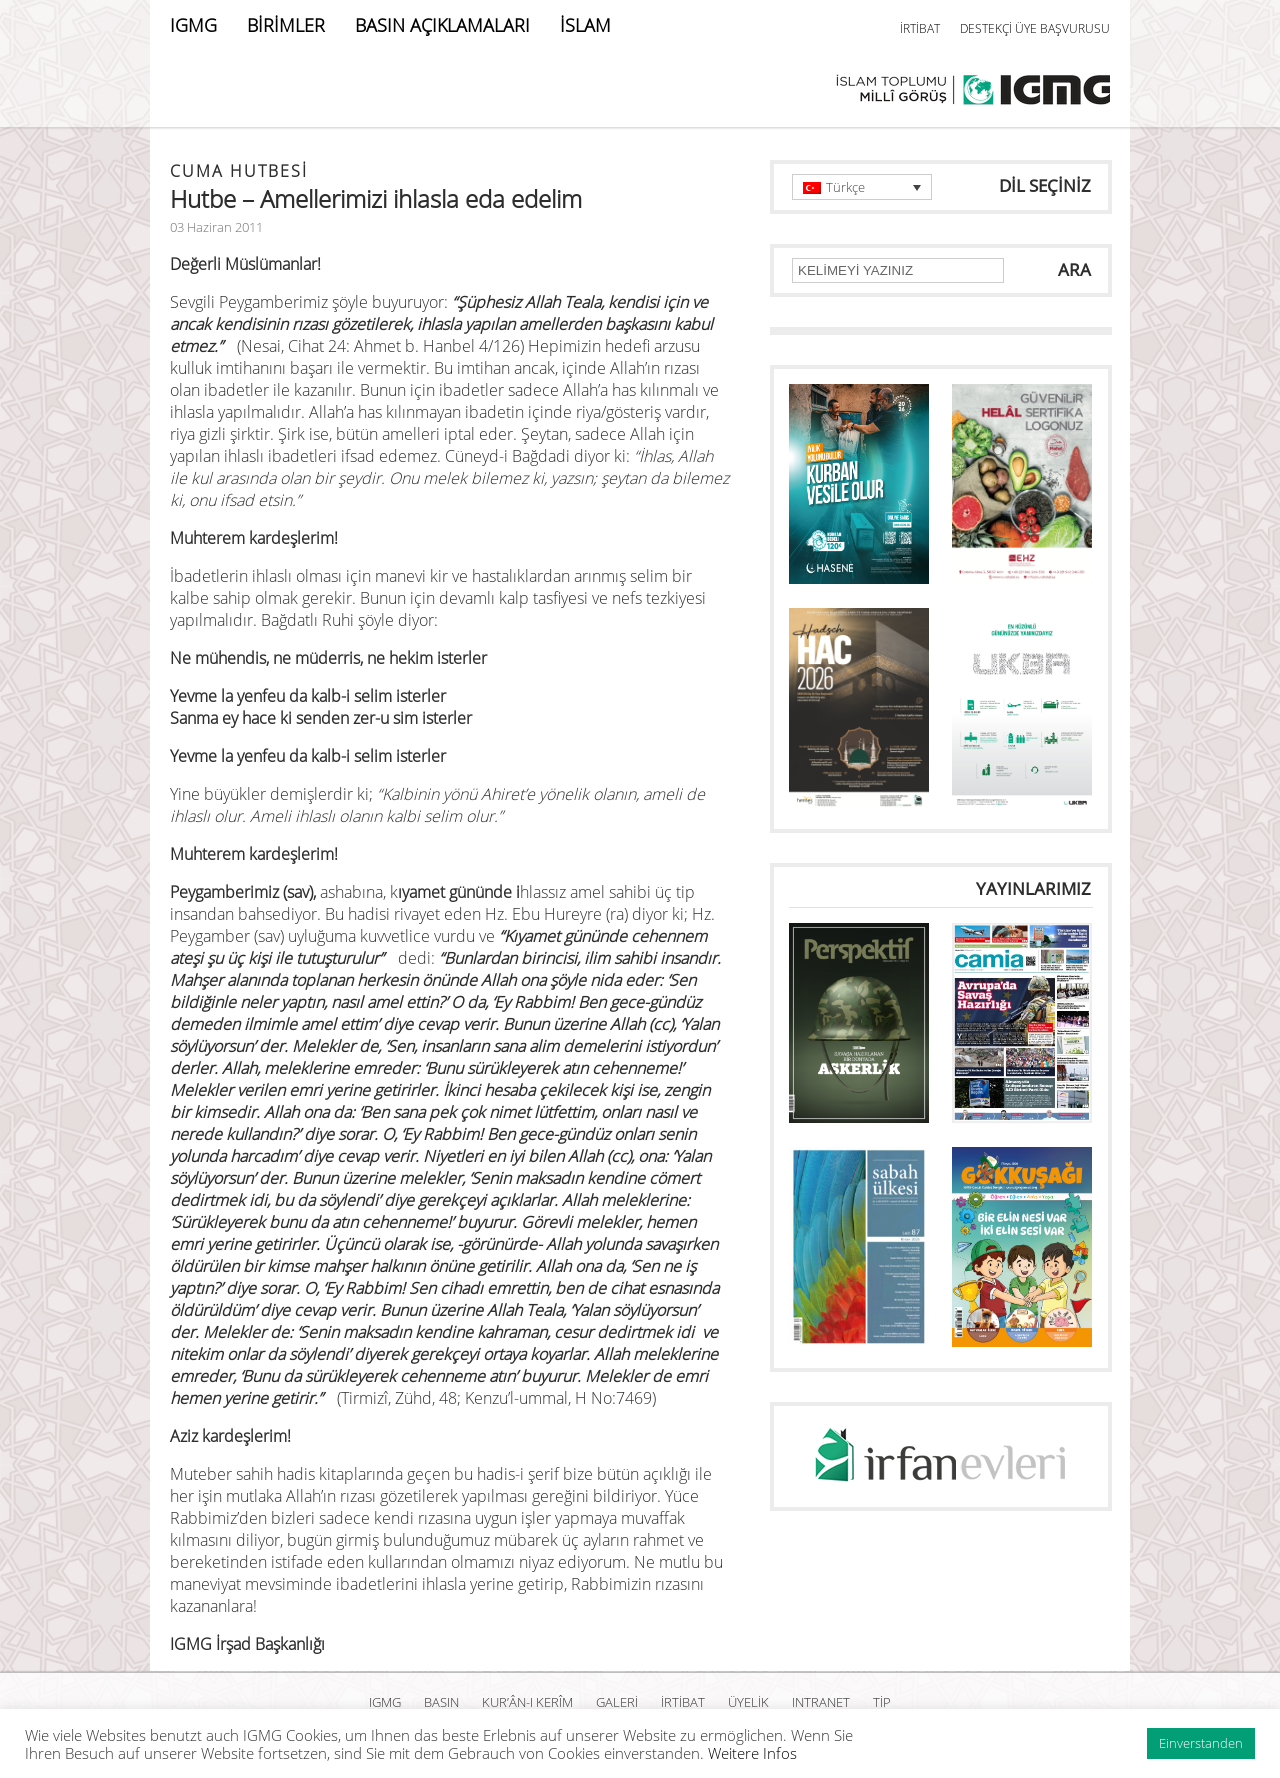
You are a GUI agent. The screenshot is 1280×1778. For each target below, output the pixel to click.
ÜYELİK (748, 1702)
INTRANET (821, 1702)
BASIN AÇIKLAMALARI (442, 25)
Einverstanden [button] (1201, 1743)
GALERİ (617, 1702)
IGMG (193, 25)
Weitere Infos (752, 1753)
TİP (882, 1702)
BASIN (441, 1702)
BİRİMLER (286, 25)
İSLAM (585, 25)
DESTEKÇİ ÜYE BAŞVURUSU (1035, 28)
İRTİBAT (920, 28)
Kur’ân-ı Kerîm (527, 1702)
